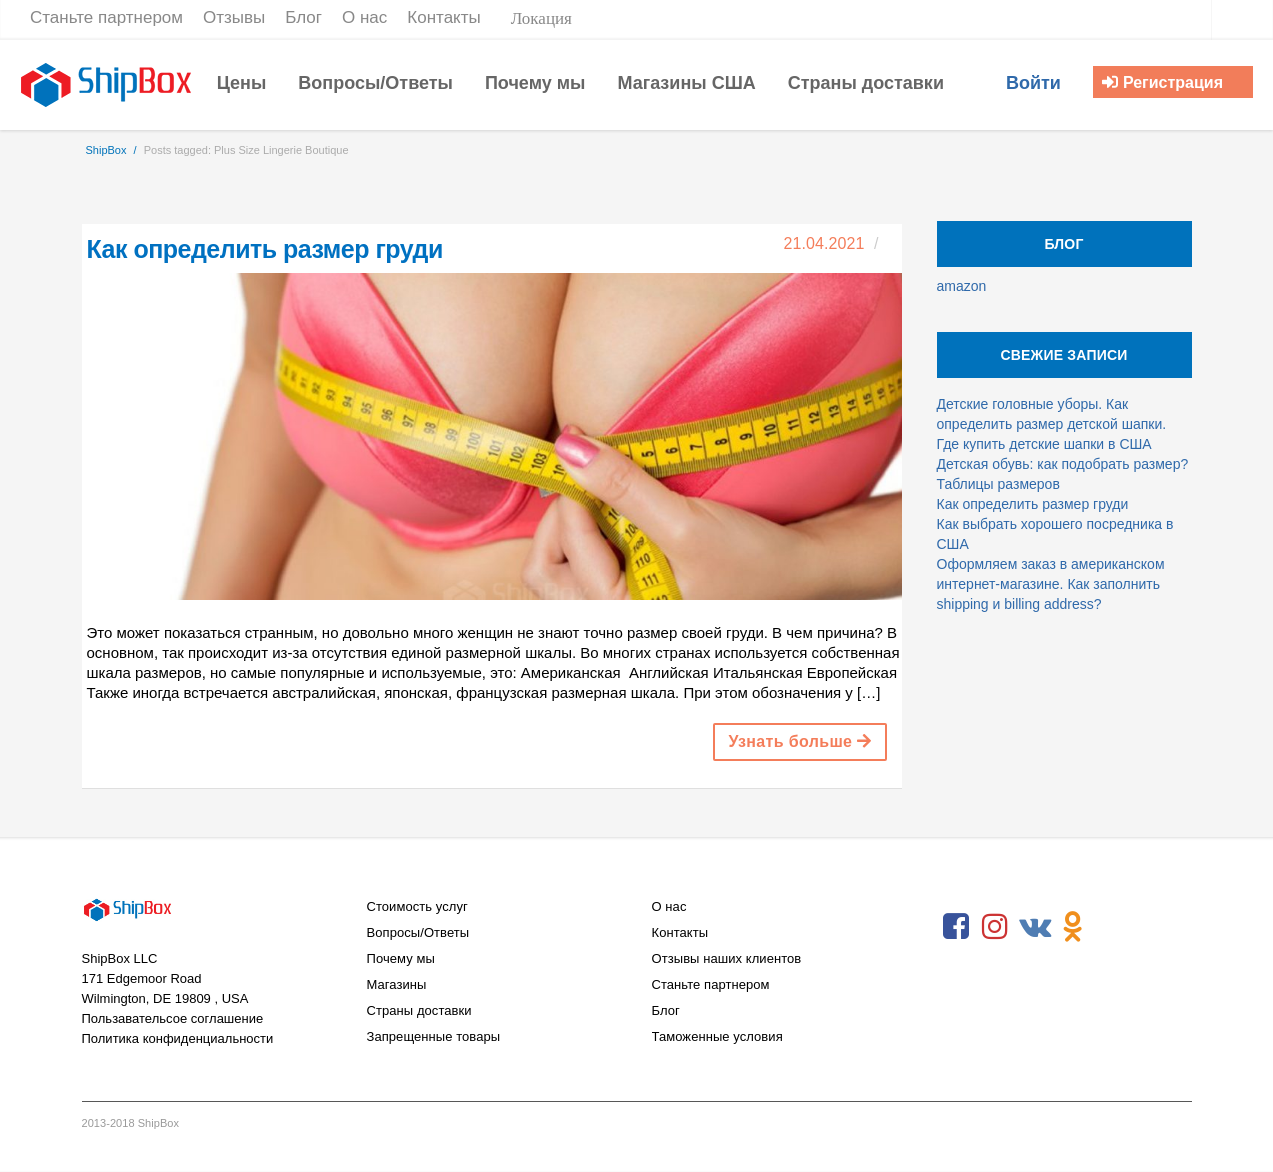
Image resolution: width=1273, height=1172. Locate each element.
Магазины (397, 984)
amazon (962, 286)
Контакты (680, 932)
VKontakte (1034, 927)
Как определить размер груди (265, 249)
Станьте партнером (711, 984)
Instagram (995, 927)
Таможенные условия (717, 1036)
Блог (666, 1010)
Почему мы (401, 958)
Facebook (956, 927)
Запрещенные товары (434, 1036)
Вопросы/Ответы (418, 932)
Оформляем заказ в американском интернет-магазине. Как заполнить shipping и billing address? (1051, 584)
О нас (669, 906)
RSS (1112, 927)
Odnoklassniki (1073, 927)
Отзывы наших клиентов (727, 958)
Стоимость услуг (417, 906)
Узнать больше (799, 741)
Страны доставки (419, 1010)
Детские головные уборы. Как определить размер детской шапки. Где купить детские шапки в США (1052, 424)
